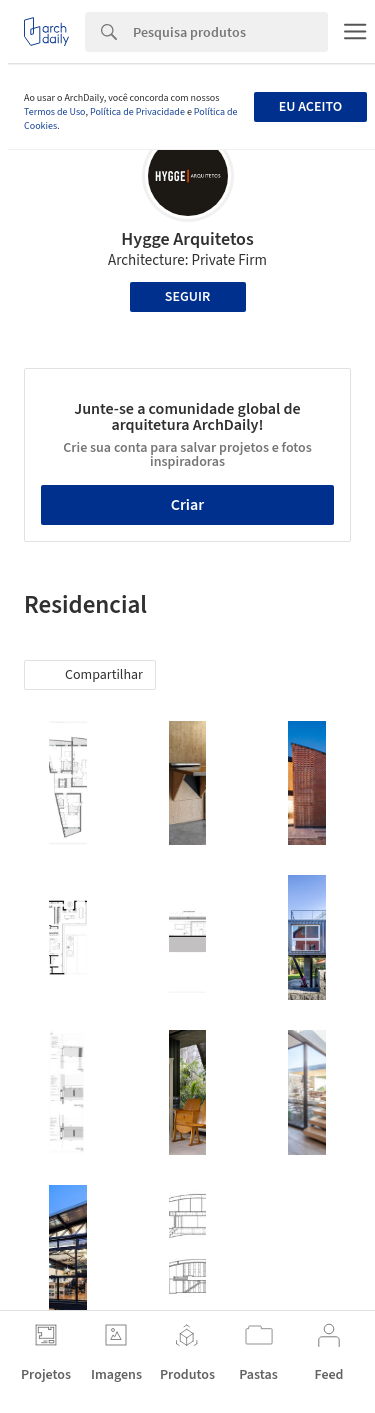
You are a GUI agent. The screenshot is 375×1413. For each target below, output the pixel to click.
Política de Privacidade (137, 112)
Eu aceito (310, 107)
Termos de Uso (54, 112)
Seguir (187, 297)
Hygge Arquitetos (187, 239)
